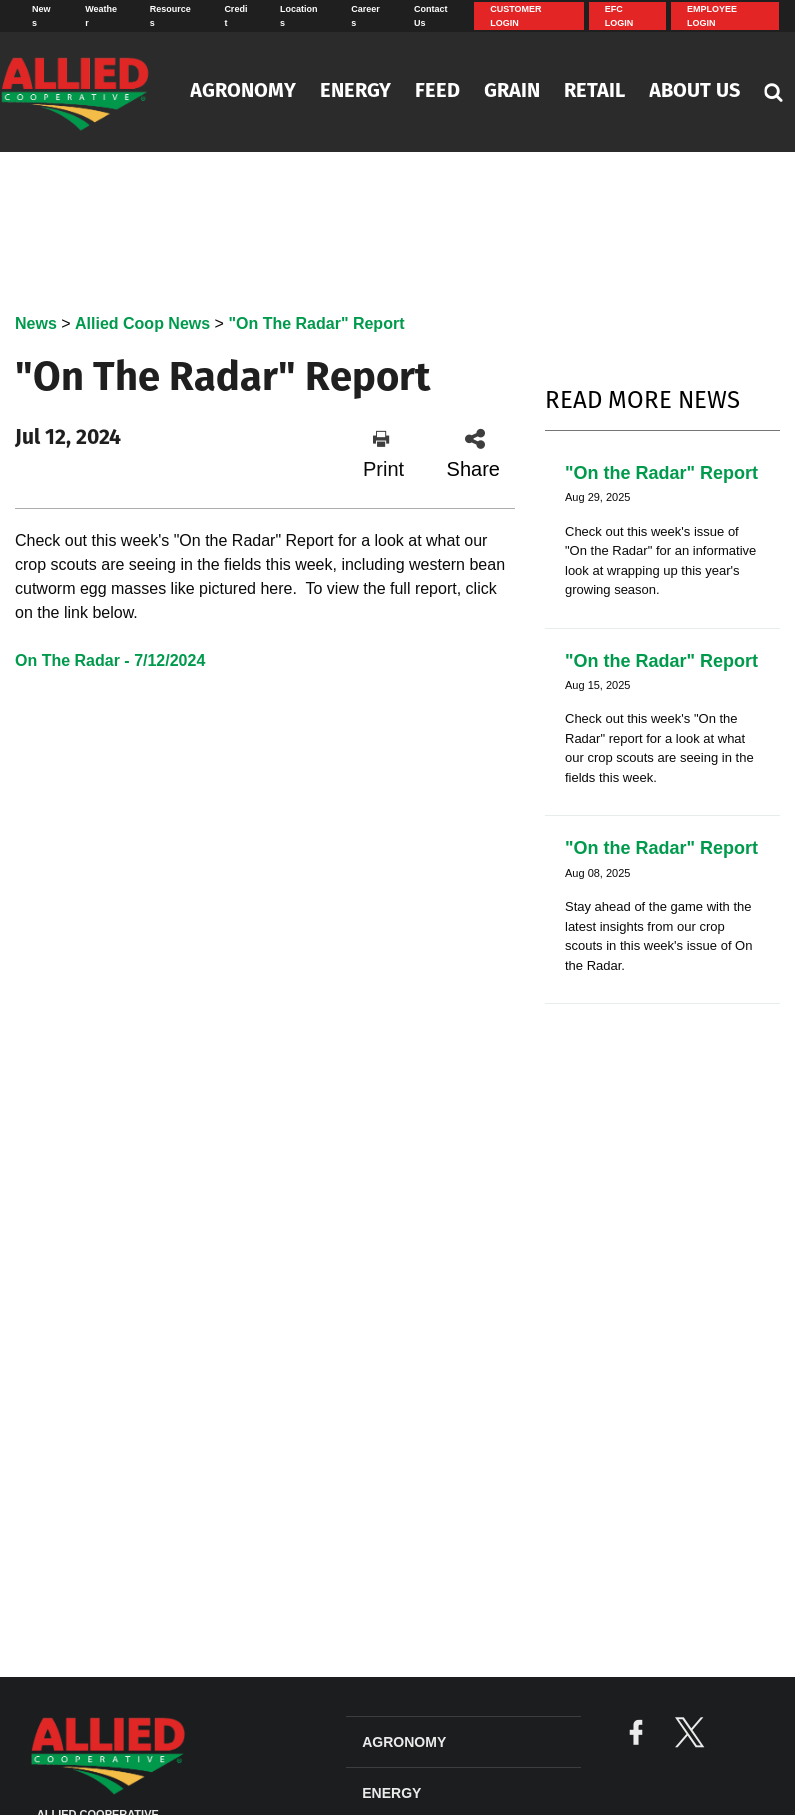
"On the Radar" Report (661, 473)
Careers (365, 16)
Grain (512, 92)
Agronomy (243, 92)
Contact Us (431, 16)
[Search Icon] (773, 92)
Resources (170, 16)
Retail (594, 92)
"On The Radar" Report (316, 323)
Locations (299, 16)
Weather (101, 16)
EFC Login (619, 16)
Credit (235, 16)
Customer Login (515, 16)
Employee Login (712, 16)
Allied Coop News (142, 323)
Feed (437, 92)
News (41, 16)
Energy (355, 92)
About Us (694, 92)
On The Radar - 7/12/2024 (110, 660)
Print (383, 454)
